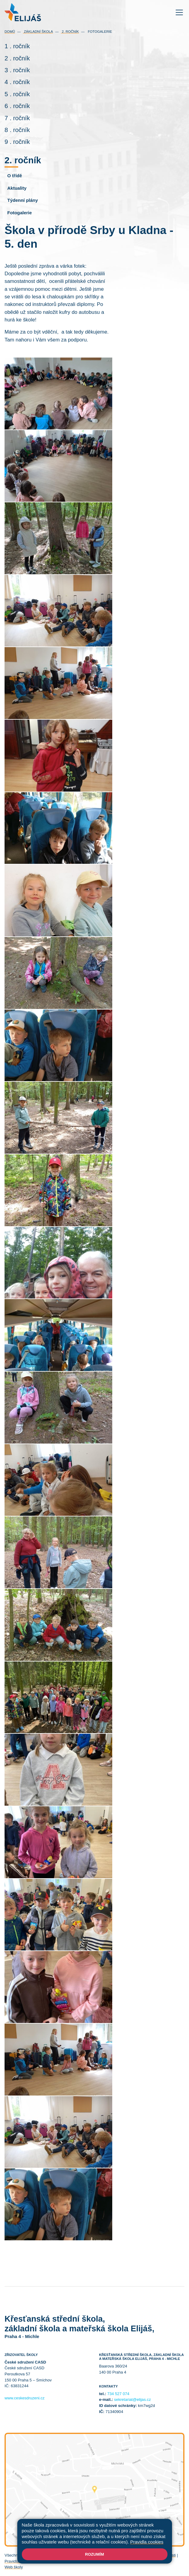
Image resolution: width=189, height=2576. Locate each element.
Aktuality (16, 188)
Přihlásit (121, 2555)
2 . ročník (17, 58)
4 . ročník (17, 82)
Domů (10, 31)
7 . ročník (17, 118)
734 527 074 (118, 2393)
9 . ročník (17, 141)
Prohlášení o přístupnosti (154, 2555)
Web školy (14, 2567)
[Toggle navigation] (179, 12)
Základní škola (38, 31)
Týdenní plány (22, 200)
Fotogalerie (99, 31)
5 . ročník (17, 94)
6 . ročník (17, 106)
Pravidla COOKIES (21, 2561)
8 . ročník (17, 130)
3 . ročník (17, 70)
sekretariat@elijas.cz (132, 2399)
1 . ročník (17, 46)
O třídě (14, 175)
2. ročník (70, 31)
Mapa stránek (99, 2555)
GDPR (47, 2561)
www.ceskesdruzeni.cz (25, 2398)
